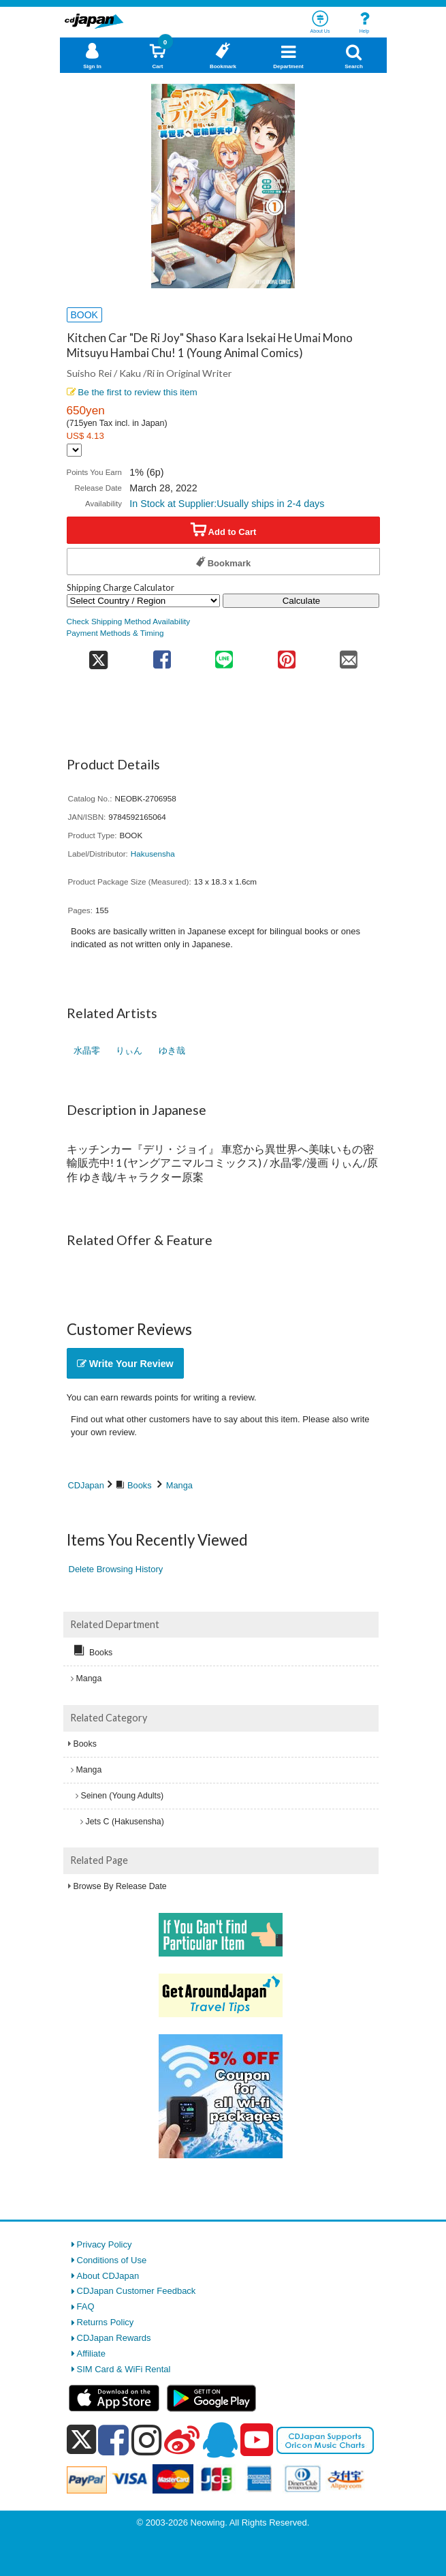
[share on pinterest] (286, 655)
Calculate (302, 601)
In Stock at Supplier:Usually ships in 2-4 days (226, 503)
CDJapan (86, 1485)
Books (139, 1485)
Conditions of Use (112, 2260)
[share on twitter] (99, 655)
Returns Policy (105, 2322)
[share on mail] (348, 655)
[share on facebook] (162, 655)
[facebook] (113, 2439)
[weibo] (182, 2439)
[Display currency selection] (74, 450)
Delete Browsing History (116, 1569)
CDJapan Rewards (114, 2338)
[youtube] (256, 2440)
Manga (179, 1485)
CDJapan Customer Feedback (136, 2291)
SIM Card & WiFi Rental (124, 2369)
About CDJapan (108, 2276)
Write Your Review (125, 1363)
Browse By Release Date (120, 1886)
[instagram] (146, 2439)
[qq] (220, 2439)
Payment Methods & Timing (115, 632)
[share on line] (224, 655)
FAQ (86, 2306)
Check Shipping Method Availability (129, 621)
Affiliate (91, 2353)
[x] (81, 2440)
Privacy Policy (104, 2244)
